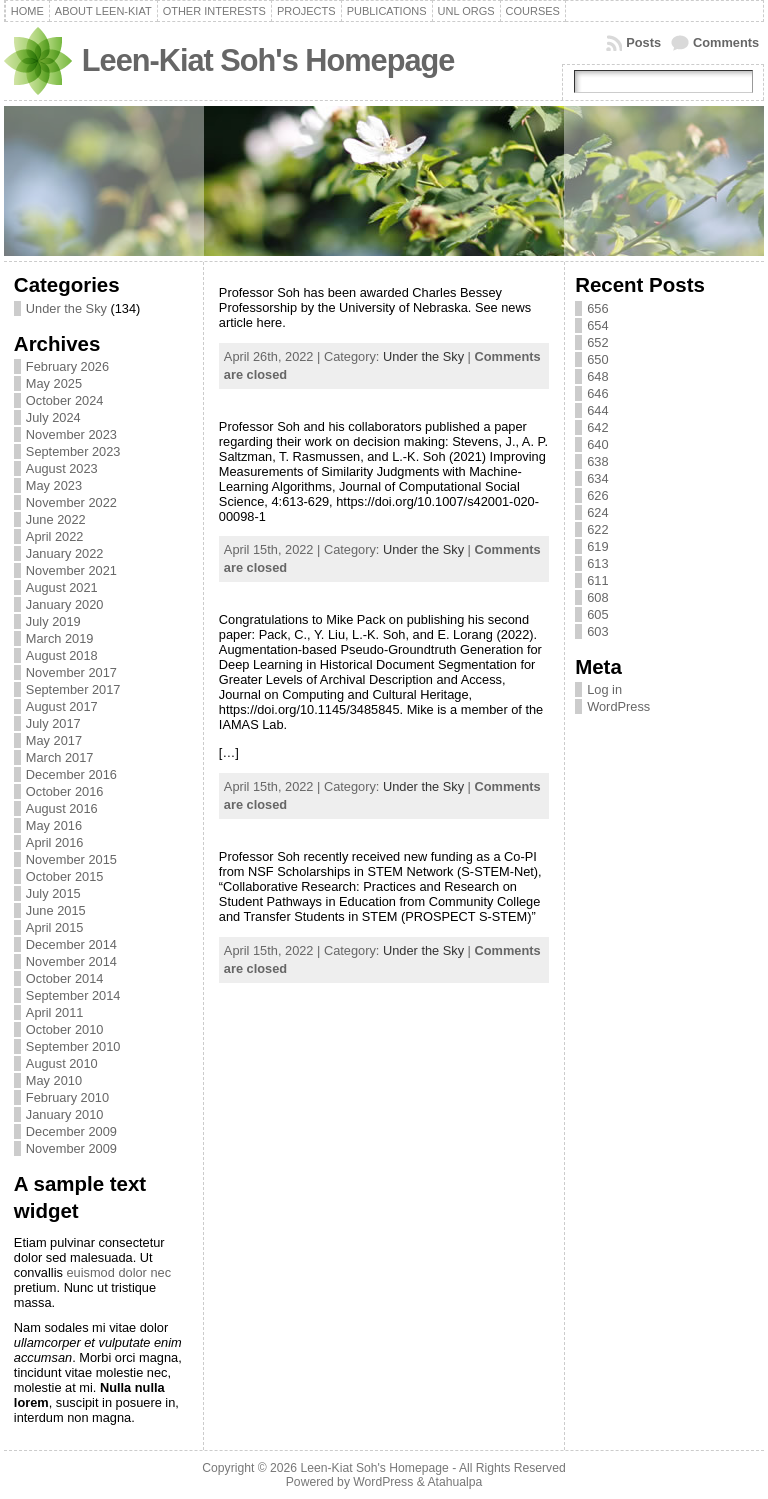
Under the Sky (66, 308)
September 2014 (73, 995)
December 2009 (71, 1131)
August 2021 (62, 587)
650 (597, 359)
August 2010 (62, 1063)
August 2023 (62, 468)
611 (597, 580)
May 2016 (54, 825)
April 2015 (55, 927)
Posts (643, 42)
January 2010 (65, 1114)
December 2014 (71, 944)
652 (597, 342)
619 (597, 546)
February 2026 (67, 366)
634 (597, 478)
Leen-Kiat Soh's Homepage (268, 60)
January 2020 (65, 604)
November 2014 (71, 961)
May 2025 (54, 383)
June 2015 (56, 910)
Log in (604, 689)
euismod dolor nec (118, 1272)
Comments (726, 42)
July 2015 (53, 893)
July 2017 (53, 723)
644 (597, 410)
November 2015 (71, 859)
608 (597, 597)
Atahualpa (454, 1482)
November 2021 (71, 570)
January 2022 (65, 553)
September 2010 (73, 1046)
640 (597, 444)
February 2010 (67, 1097)
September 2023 (73, 451)
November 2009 (71, 1148)
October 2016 (65, 791)
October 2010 (65, 1029)
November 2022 (71, 502)
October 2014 (65, 978)
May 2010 (54, 1080)
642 (597, 427)
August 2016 (62, 808)
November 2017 (71, 672)
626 (597, 495)
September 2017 (73, 689)
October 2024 (65, 400)
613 (597, 563)
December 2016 (71, 774)
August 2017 (62, 706)
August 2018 (62, 655)
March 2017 (60, 757)
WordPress (618, 706)
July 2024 (53, 417)
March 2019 (60, 638)
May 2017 (54, 740)
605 (597, 614)
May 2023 (54, 485)
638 (597, 461)
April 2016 (55, 842)
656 (597, 308)
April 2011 (55, 1012)
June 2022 (56, 519)
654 (597, 325)
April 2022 (55, 536)
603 (597, 631)
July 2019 (53, 621)
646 (597, 393)
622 (597, 529)
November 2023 (71, 434)
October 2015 (65, 876)
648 (597, 376)
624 (597, 512)
